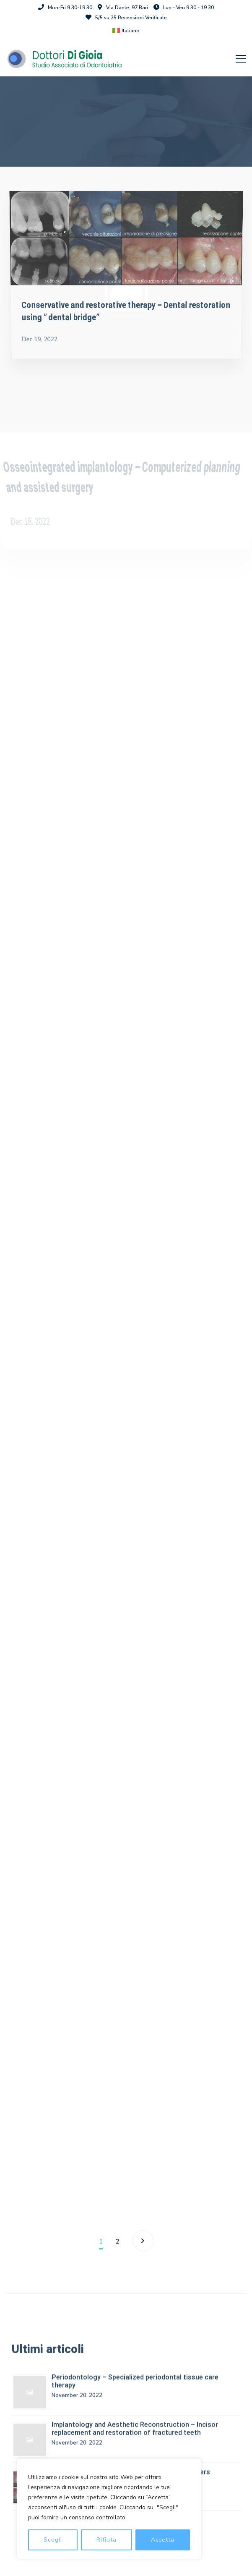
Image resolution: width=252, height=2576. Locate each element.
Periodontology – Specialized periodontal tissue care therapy (135, 2385)
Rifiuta (106, 2540)
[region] (109, 2508)
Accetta (162, 2540)
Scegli (53, 2540)
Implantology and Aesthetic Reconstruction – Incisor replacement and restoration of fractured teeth (135, 2432)
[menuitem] (126, 31)
